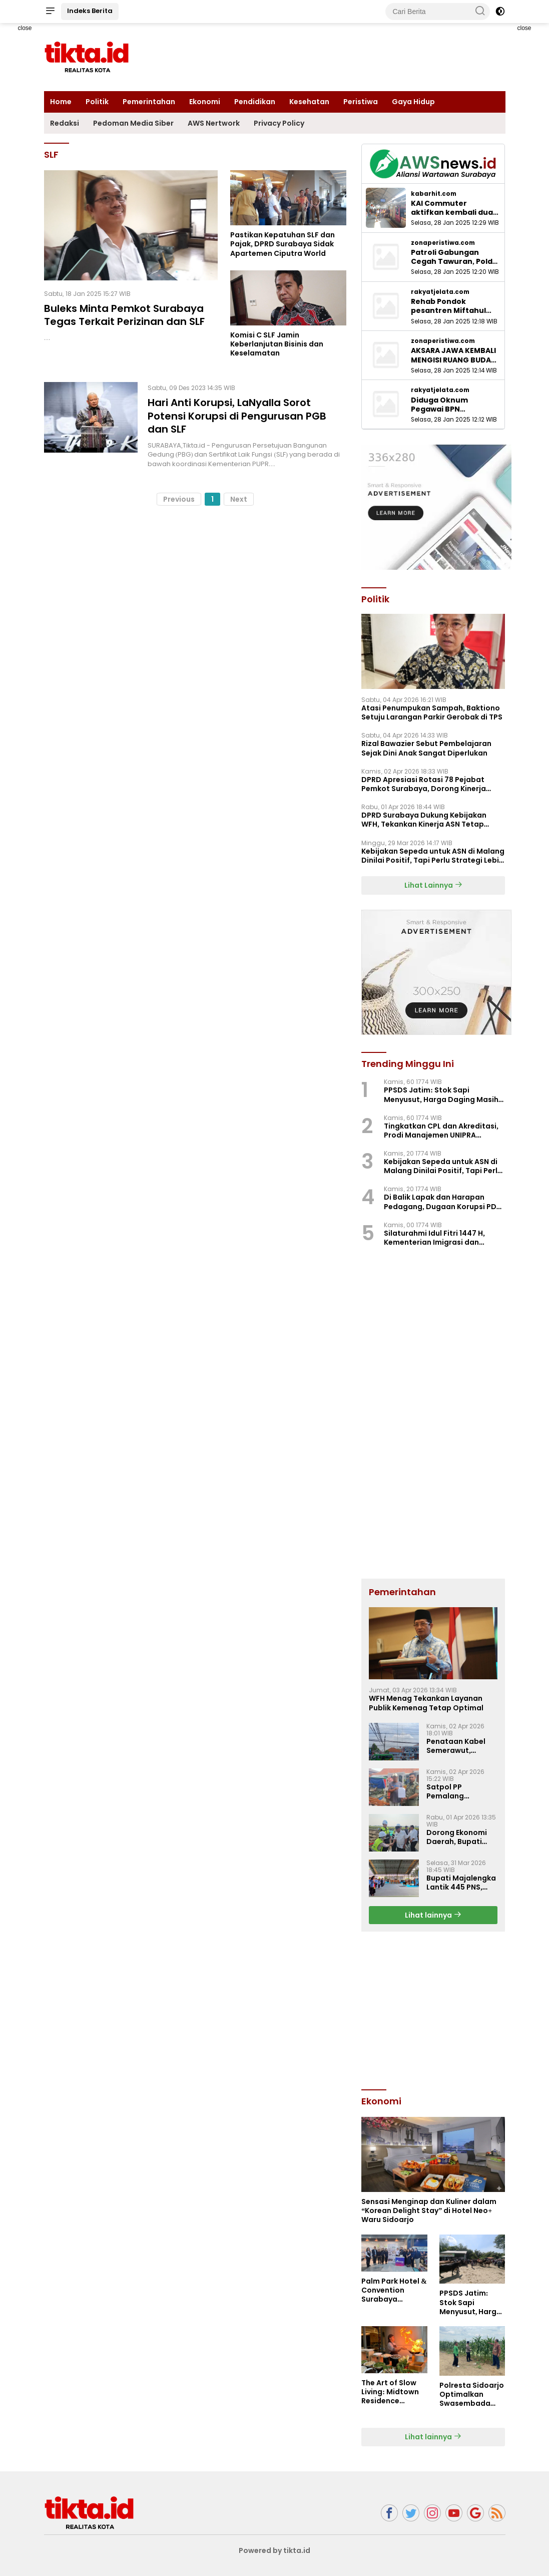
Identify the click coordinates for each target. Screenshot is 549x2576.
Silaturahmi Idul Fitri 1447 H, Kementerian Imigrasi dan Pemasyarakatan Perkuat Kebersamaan (434, 1238)
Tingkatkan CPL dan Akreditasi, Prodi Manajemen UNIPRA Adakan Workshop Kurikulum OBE (444, 1131)
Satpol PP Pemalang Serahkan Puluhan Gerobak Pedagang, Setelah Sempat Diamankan (461, 1791)
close (25, 28)
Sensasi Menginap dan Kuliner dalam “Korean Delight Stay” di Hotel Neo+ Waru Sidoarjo (428, 2211)
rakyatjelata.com (440, 292)
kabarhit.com (433, 194)
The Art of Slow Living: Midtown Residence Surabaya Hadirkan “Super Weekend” (391, 2392)
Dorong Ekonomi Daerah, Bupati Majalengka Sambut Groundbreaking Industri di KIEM (456, 1837)
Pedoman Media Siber (133, 123)
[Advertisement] (436, 2009)
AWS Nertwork (214, 123)
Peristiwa (360, 102)
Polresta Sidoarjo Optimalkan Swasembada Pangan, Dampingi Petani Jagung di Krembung (471, 2394)
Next (238, 498)
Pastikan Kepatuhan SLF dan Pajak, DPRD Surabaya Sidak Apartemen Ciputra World (282, 244)
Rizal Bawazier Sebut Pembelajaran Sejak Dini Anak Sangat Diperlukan (426, 748)
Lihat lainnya (433, 1915)
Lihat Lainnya (433, 885)
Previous (179, 498)
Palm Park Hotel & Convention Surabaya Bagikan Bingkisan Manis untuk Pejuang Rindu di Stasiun (394, 2290)
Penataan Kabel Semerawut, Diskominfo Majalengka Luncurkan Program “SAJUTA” (460, 1746)
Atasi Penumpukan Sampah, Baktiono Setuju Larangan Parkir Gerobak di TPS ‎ (432, 712)
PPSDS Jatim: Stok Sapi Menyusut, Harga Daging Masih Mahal (441, 1094)
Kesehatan (309, 102)
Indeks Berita (90, 11)
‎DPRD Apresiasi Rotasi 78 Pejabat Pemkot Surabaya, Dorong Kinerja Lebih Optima (423, 784)
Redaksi (64, 123)
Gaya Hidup (413, 102)
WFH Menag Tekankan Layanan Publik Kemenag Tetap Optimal (426, 1703)
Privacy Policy (279, 123)
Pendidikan (254, 102)
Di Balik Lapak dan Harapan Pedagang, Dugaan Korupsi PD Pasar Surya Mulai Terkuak (440, 1202)
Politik (97, 102)
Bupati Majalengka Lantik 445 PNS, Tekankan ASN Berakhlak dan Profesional (461, 1883)
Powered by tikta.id (274, 2550)
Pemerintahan (149, 102)
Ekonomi (204, 102)
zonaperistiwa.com (443, 243)
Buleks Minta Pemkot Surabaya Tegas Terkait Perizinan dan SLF (124, 314)
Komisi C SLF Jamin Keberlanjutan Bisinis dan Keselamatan (276, 344)
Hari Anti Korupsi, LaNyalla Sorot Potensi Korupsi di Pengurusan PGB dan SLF (237, 416)
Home (61, 102)
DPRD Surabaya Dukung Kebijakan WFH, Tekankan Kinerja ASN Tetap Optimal (423, 820)
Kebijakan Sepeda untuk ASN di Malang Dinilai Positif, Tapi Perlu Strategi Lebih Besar (432, 856)
